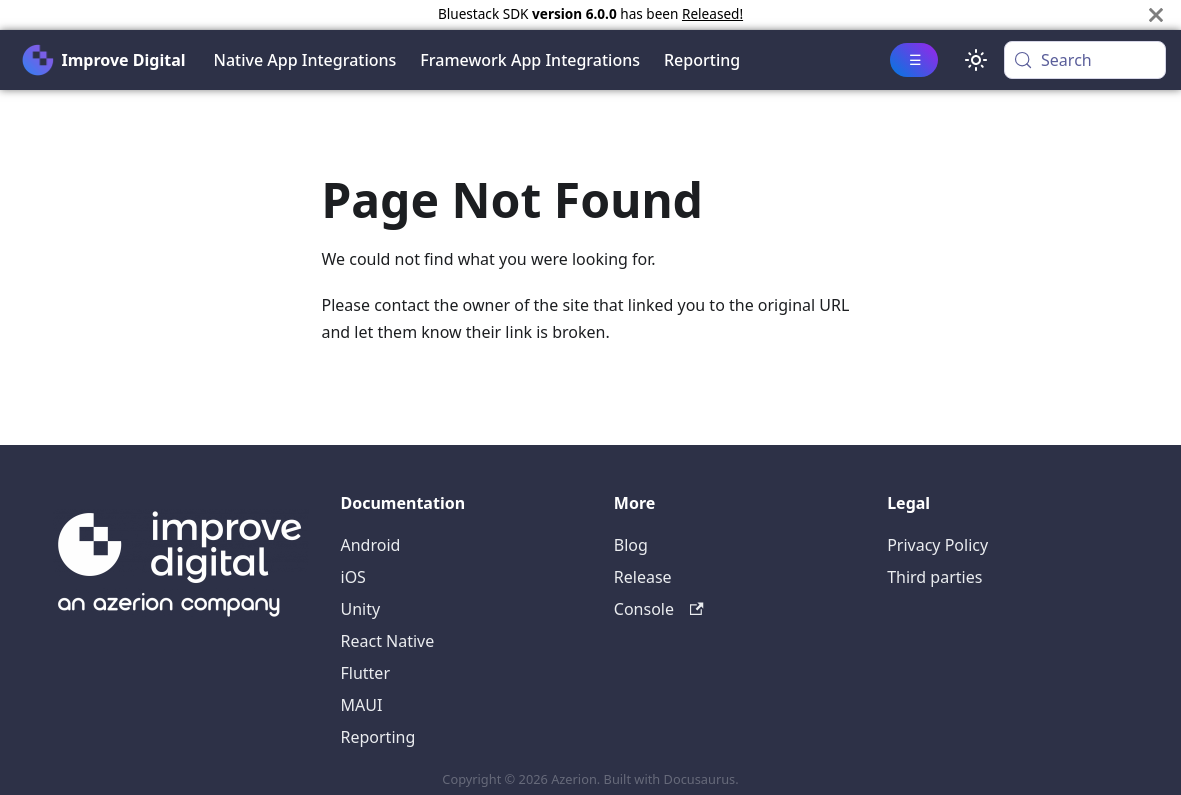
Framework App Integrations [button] (530, 60)
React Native (388, 641)
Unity (361, 609)
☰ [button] (915, 59)
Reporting (702, 60)
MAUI (362, 705)
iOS (353, 577)
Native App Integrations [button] (304, 60)
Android (371, 545)
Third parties (934, 577)
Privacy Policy (937, 545)
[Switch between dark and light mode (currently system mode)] (976, 60)
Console (659, 609)
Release (643, 577)
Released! (712, 13)
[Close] (1156, 14)
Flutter (366, 673)
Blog (631, 545)
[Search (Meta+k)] (1084, 60)
